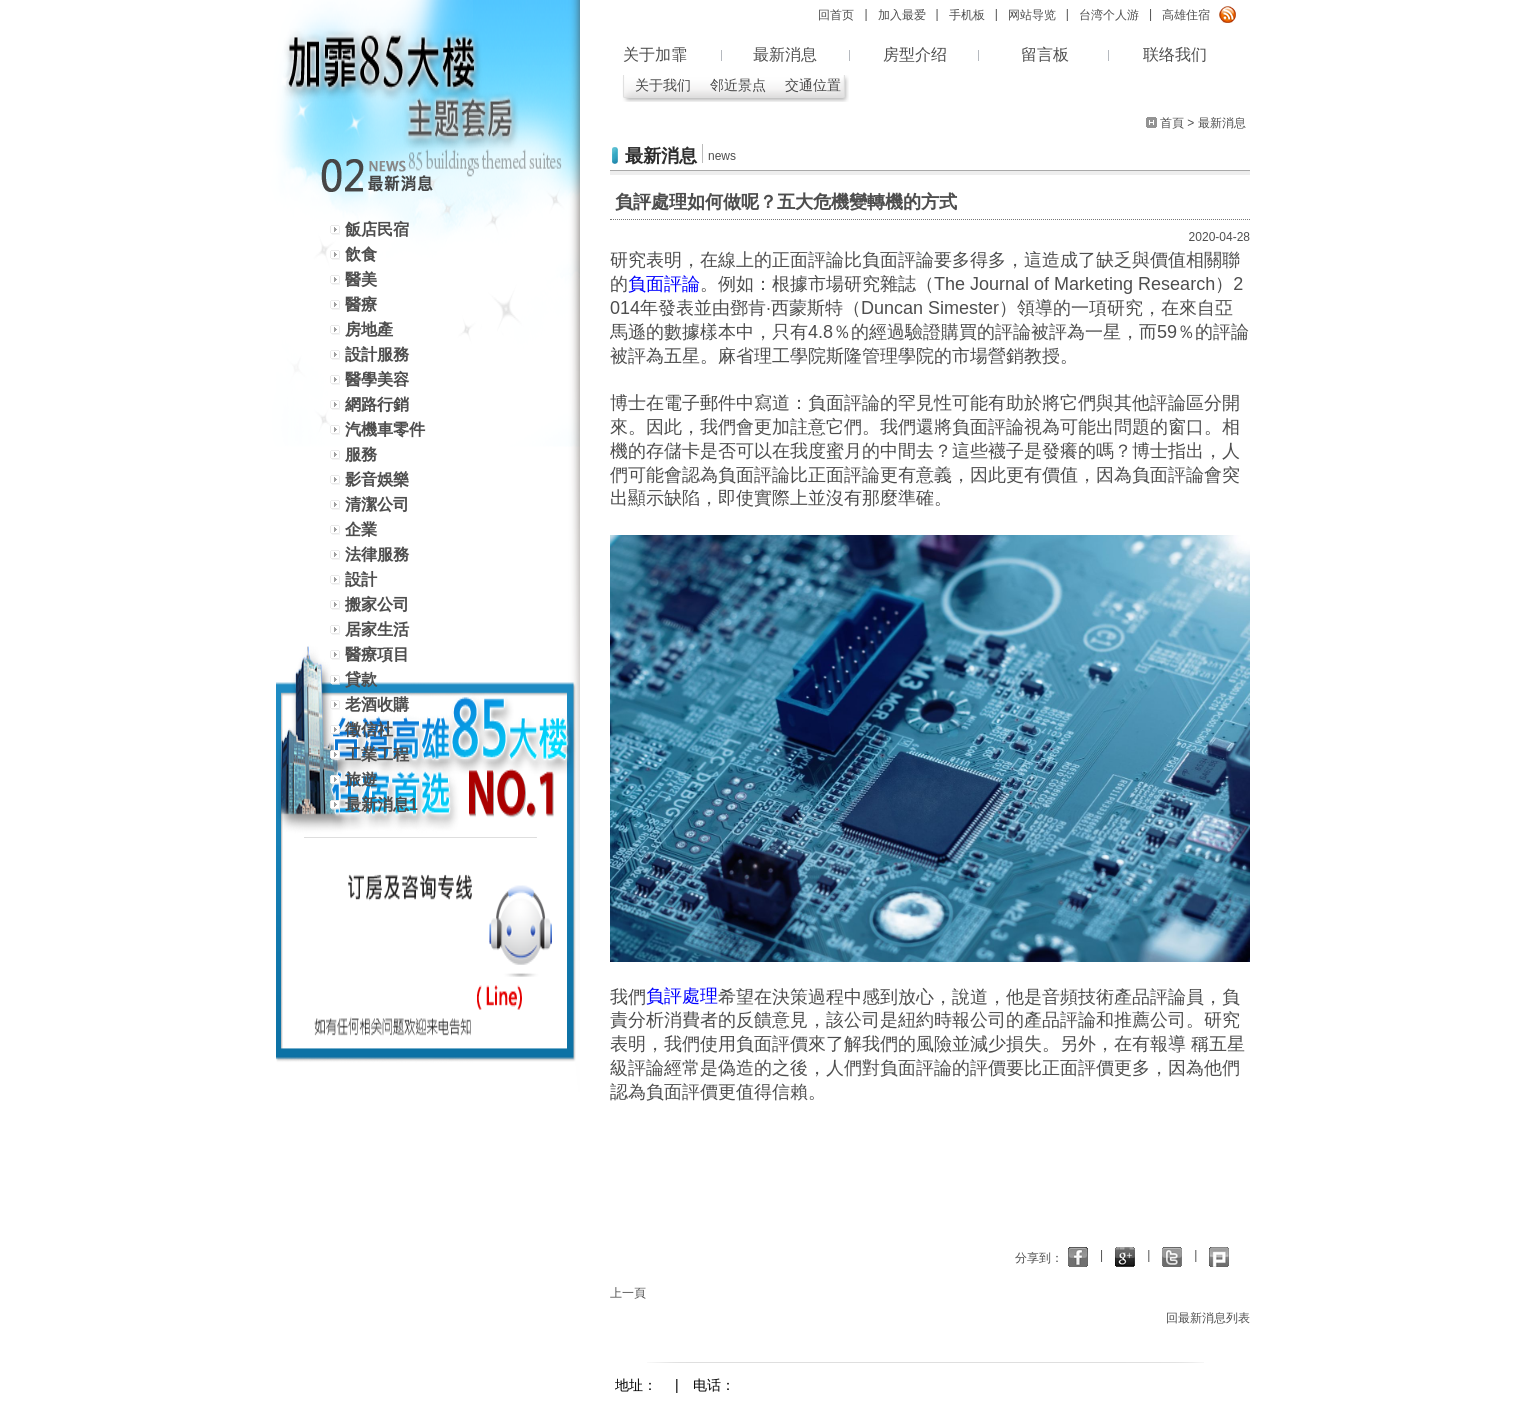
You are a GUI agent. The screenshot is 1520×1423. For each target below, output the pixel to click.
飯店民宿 (377, 229)
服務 (361, 454)
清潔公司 (377, 504)
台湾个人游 (1109, 15)
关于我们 (663, 85)
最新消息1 (381, 804)
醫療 (361, 304)
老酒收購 (377, 704)
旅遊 (361, 779)
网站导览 (1032, 15)
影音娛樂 (377, 479)
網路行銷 (377, 404)
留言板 (1045, 54)
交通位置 (813, 85)
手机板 (967, 15)
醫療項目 (377, 654)
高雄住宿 (1186, 15)
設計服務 (377, 354)
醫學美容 (377, 379)
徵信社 (369, 729)
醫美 (361, 279)
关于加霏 (655, 54)
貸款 (361, 679)
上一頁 (628, 1293)
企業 (361, 529)
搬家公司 (377, 604)
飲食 (361, 254)
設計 (361, 579)
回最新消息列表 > (1213, 1318)
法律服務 (377, 554)
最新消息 (785, 54)
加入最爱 (902, 15)
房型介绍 (915, 54)
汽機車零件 (385, 429)
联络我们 (1175, 54)
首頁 (1172, 123)
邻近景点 (738, 85)
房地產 (369, 329)
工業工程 (377, 754)
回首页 (836, 15)
